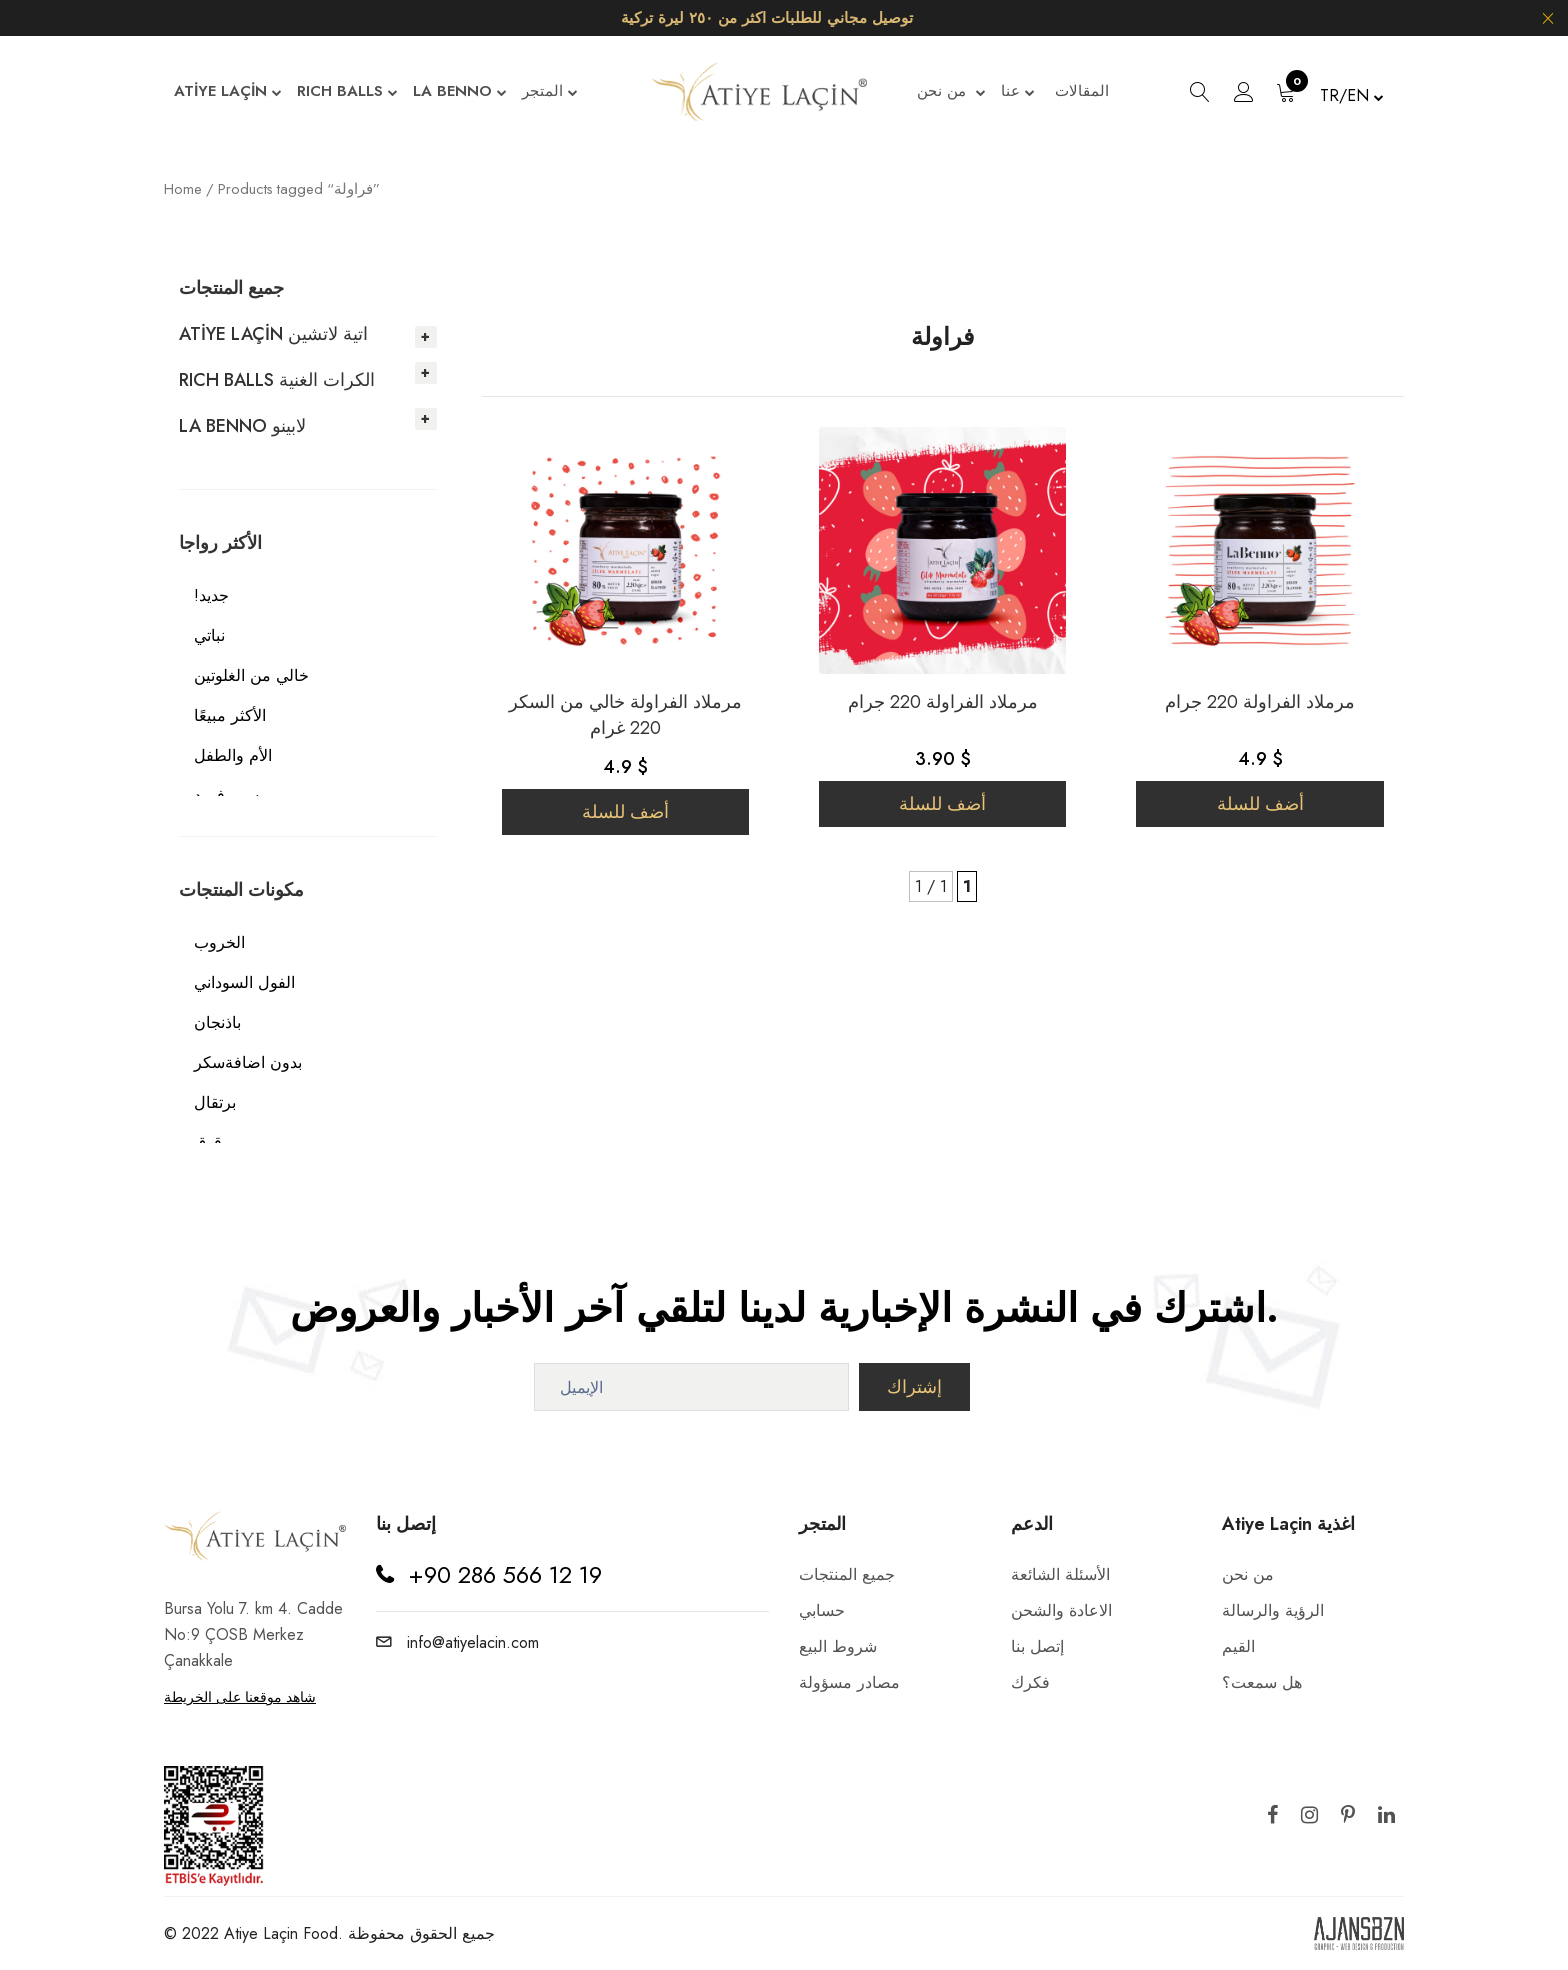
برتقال (215, 1102)
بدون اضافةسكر (248, 1062)
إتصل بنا (1037, 1646)
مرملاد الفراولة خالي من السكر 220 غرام (625, 715)
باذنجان (217, 1022)
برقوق (214, 1142)
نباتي (209, 635)
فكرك (1030, 1682)
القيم (1238, 1646)
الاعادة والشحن (1061, 1610)
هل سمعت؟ (1262, 1682)
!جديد (211, 595)
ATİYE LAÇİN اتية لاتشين (273, 334)
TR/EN (1352, 95)
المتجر (550, 92)
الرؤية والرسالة (1273, 1610)
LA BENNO (460, 92)
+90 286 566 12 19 (505, 1574)
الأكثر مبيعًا (230, 715)
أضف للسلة (625, 812)
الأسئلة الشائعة (1060, 1574)
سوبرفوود (226, 795)
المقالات (1082, 91)
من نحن (951, 92)
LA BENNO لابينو (242, 426)
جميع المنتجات (847, 1574)
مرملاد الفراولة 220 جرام (943, 702)
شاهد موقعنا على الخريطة (240, 1697)
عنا (1018, 92)
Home (183, 189)
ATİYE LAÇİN (228, 92)
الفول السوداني (244, 982)
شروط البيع (838, 1646)
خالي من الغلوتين (251, 675)
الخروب (219, 942)
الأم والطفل (233, 755)
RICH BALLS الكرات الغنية (277, 380)
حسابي (822, 1610)
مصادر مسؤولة (849, 1682)
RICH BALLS (347, 92)
